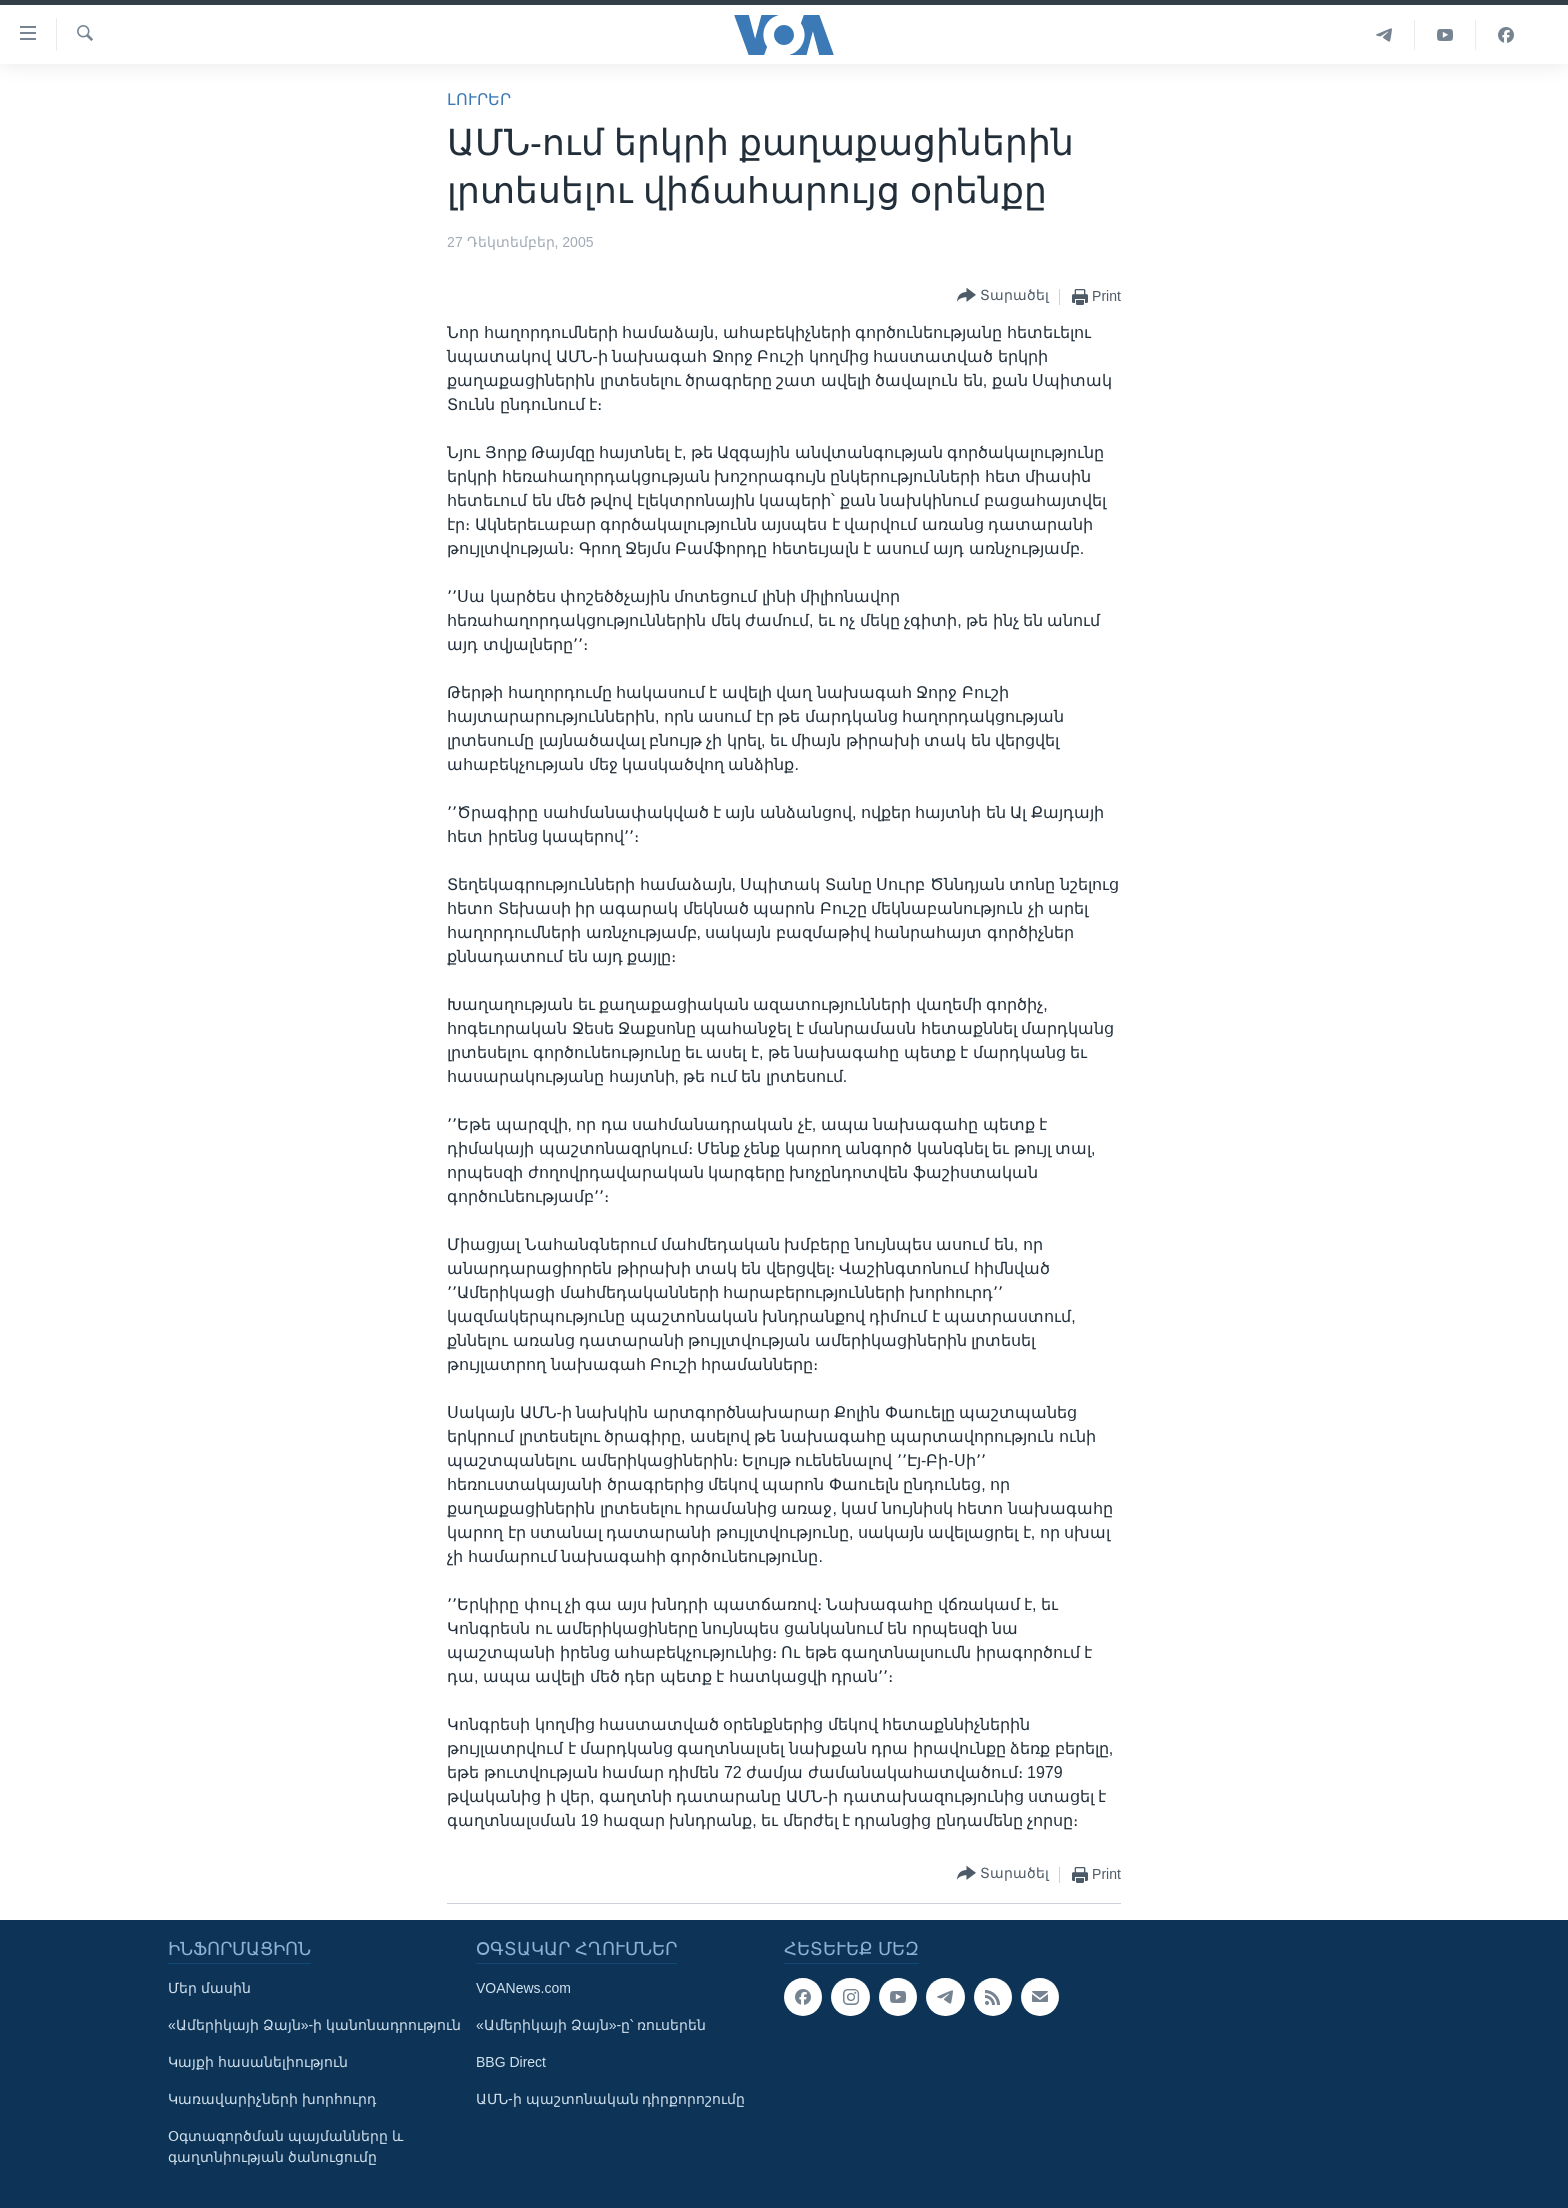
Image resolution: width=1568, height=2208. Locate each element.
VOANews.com (523, 1988)
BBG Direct (511, 2062)
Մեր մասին (209, 1988)
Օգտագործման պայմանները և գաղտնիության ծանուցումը (285, 2146)
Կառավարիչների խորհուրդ (272, 2099)
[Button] (1003, 296)
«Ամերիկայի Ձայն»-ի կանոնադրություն (314, 2025)
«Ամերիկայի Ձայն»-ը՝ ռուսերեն (591, 2025)
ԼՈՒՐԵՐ (479, 99)
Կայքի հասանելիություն (258, 2062)
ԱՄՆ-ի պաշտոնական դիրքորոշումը (610, 2099)
